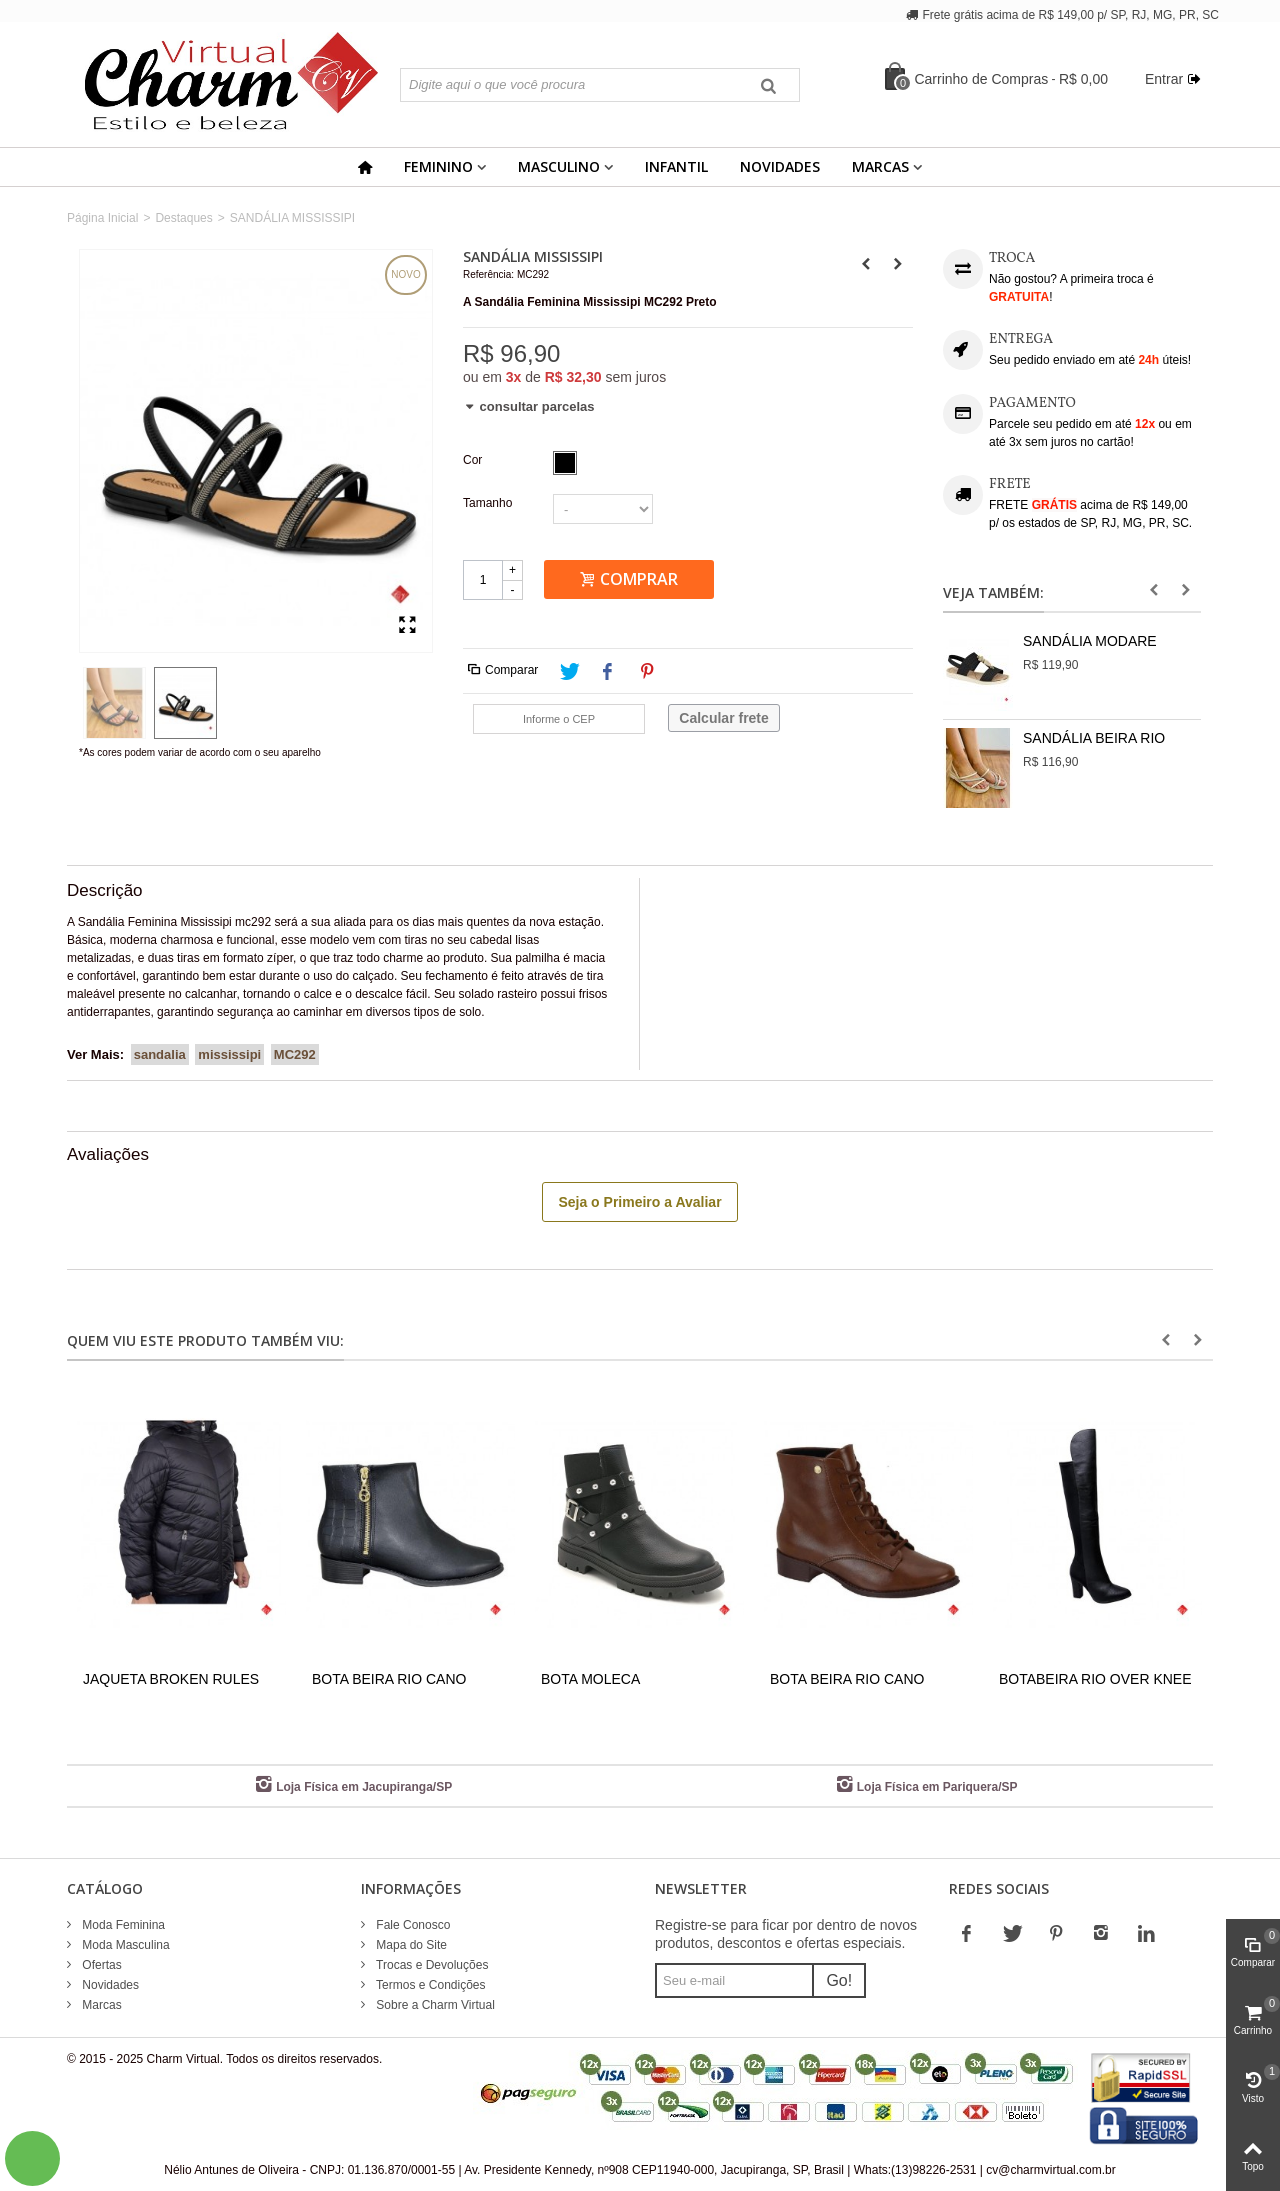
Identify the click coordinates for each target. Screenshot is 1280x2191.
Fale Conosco (411, 1925)
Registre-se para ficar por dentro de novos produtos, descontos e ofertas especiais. (786, 1934)
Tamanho (489, 503)
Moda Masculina (124, 1945)
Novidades (780, 166)
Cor (474, 460)
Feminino (438, 166)
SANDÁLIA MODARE (1090, 641)
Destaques (183, 218)
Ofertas (100, 1965)
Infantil (676, 166)
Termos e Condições (429, 1985)
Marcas (880, 166)
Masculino (559, 166)
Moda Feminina (122, 1925)
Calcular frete (723, 718)
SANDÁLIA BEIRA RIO (1094, 738)
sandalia (160, 1054)
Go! (839, 1980)
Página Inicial (102, 218)
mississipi (229, 1054)
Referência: (488, 274)
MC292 (295, 1054)
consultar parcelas (529, 406)
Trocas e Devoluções (430, 1965)
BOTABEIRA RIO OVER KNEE (1095, 1679)
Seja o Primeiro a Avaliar (639, 1202)
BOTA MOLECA (590, 1679)
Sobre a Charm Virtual (434, 2005)
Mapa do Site (410, 1945)
